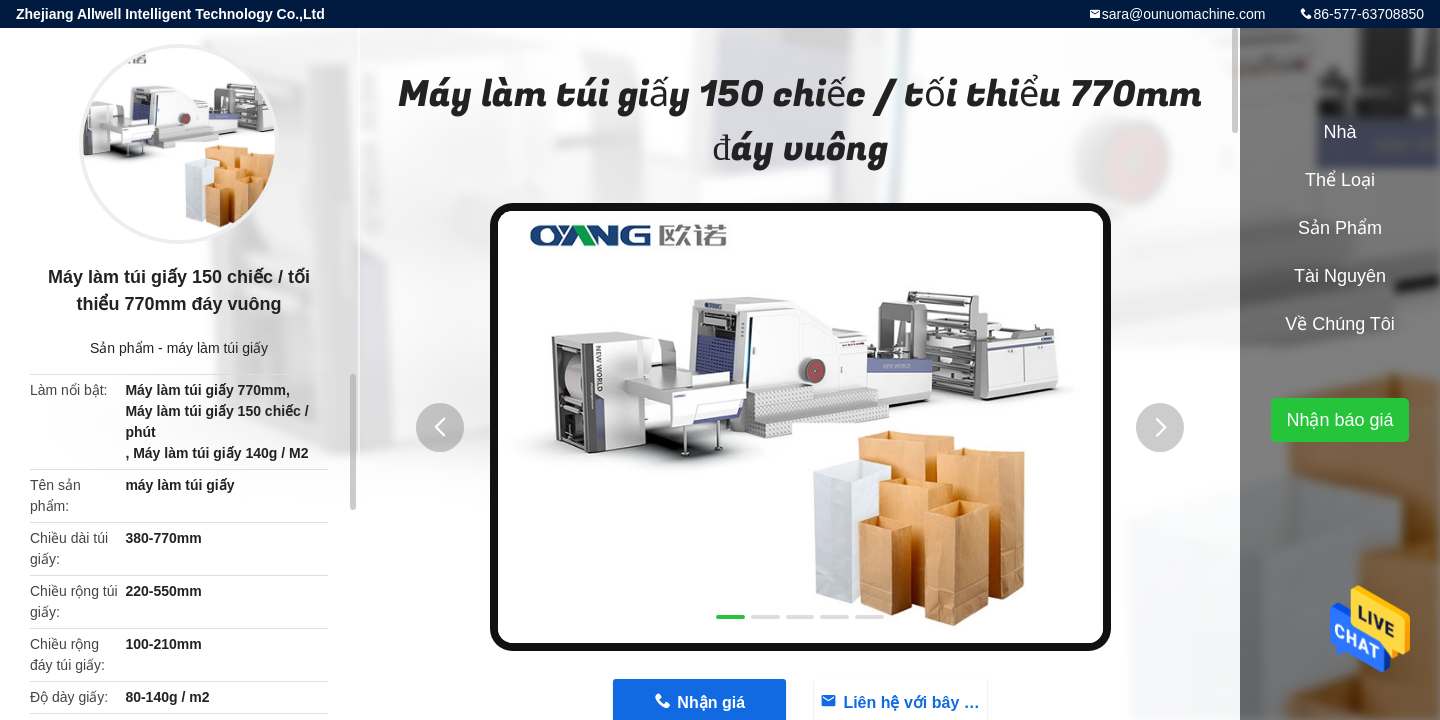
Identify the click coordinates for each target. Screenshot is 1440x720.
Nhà (1339, 132)
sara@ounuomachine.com (1184, 14)
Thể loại (1340, 180)
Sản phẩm (122, 348)
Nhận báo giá (1339, 420)
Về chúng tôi (1340, 324)
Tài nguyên (1340, 276)
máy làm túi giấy (217, 348)
